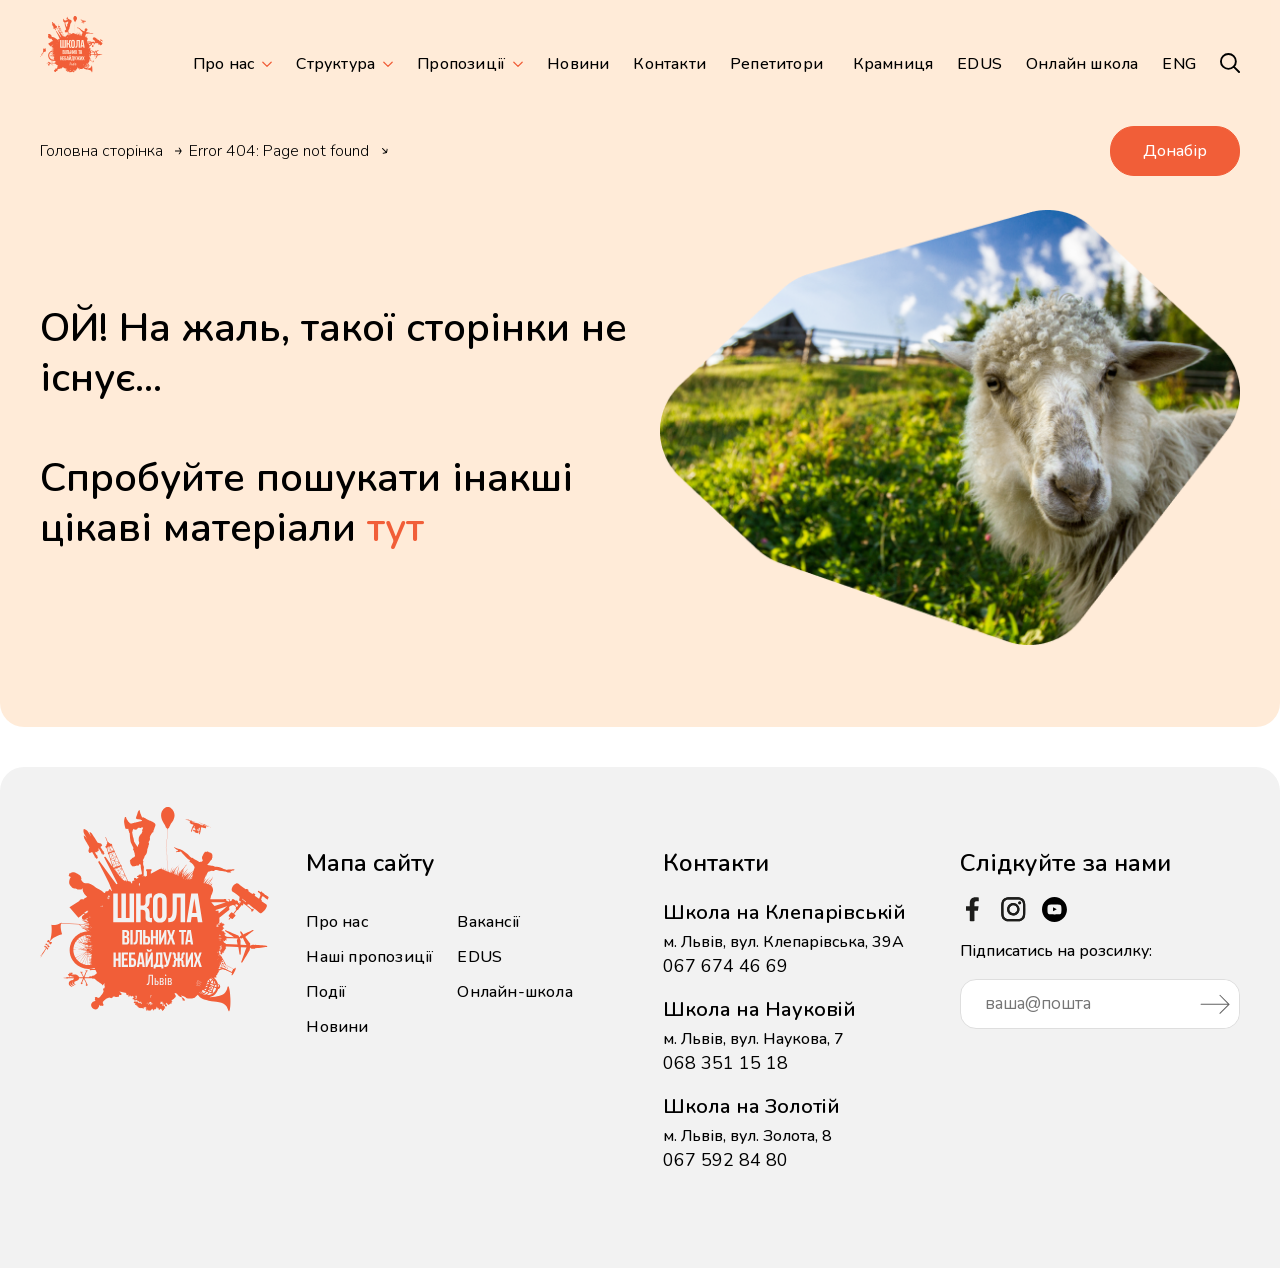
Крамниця (893, 64)
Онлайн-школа (514, 992)
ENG (1179, 64)
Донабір (1175, 151)
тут (395, 528)
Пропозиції (461, 64)
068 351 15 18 (725, 1063)
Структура (335, 64)
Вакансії (488, 922)
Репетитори (776, 64)
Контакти (669, 64)
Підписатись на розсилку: (1100, 984)
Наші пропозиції (369, 957)
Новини (578, 64)
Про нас (223, 64)
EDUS (979, 64)
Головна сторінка (101, 151)
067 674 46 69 (725, 966)
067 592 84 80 (725, 1160)
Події (326, 992)
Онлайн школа (1082, 64)
